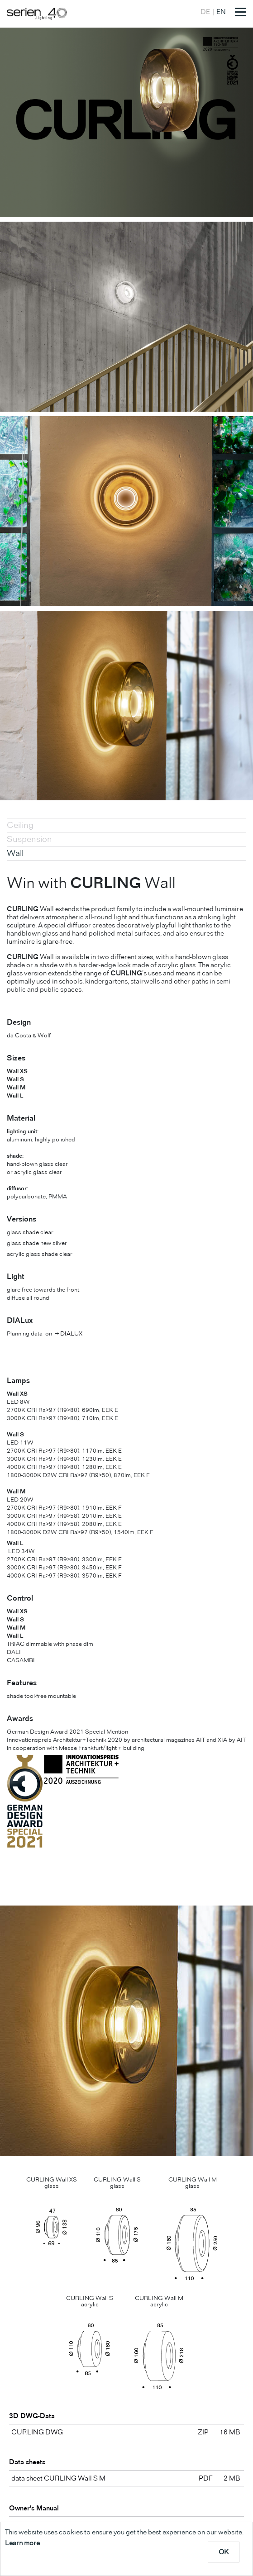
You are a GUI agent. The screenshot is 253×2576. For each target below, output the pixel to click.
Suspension (29, 839)
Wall (15, 853)
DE (205, 11)
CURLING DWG (37, 2432)
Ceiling (20, 825)
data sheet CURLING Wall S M (58, 2478)
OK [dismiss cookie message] (224, 2552)
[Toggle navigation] (240, 12)
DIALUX (71, 1333)
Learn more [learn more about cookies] (22, 2543)
